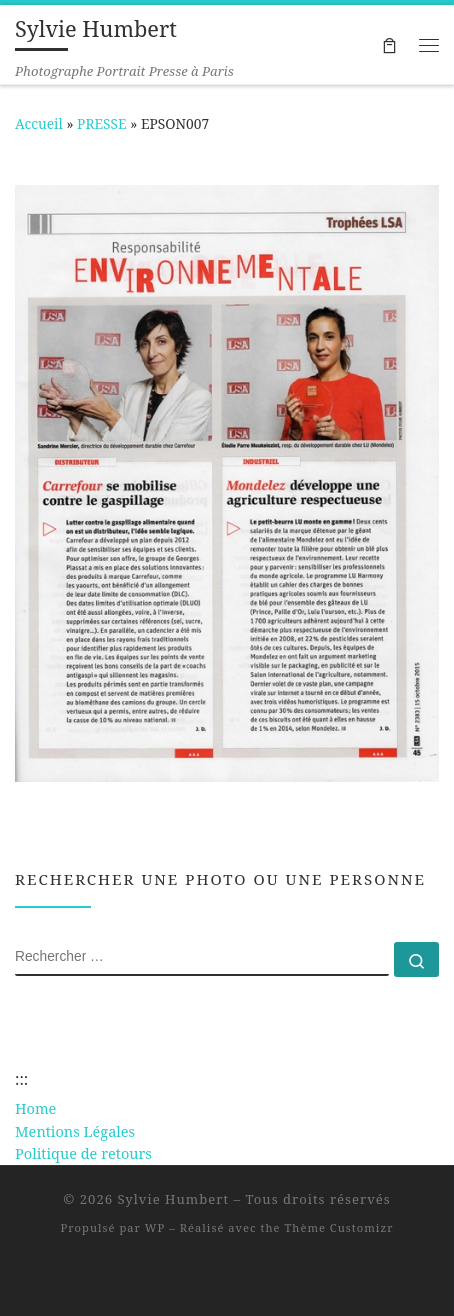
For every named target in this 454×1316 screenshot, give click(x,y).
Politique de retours (83, 1153)
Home (35, 1108)
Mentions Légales (75, 1131)
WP (155, 1227)
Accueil (39, 123)
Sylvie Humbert (174, 1199)
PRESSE (102, 123)
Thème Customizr (338, 1227)
